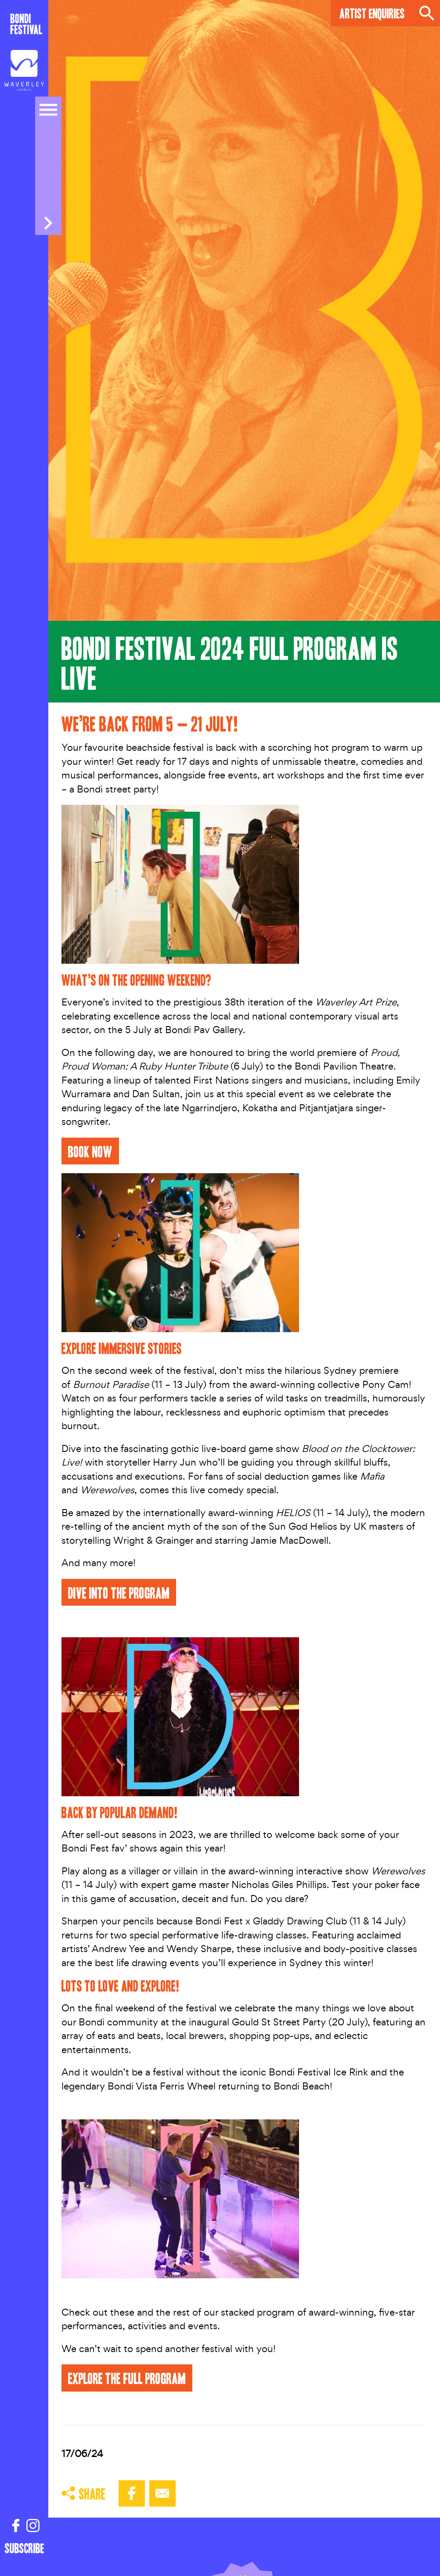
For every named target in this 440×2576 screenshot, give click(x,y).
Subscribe (24, 2548)
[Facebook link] (15, 2526)
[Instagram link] (33, 2526)
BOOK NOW (90, 1151)
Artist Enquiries (372, 13)
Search (426, 13)
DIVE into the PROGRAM (119, 1592)
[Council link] (24, 72)
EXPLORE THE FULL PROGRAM (127, 2377)
